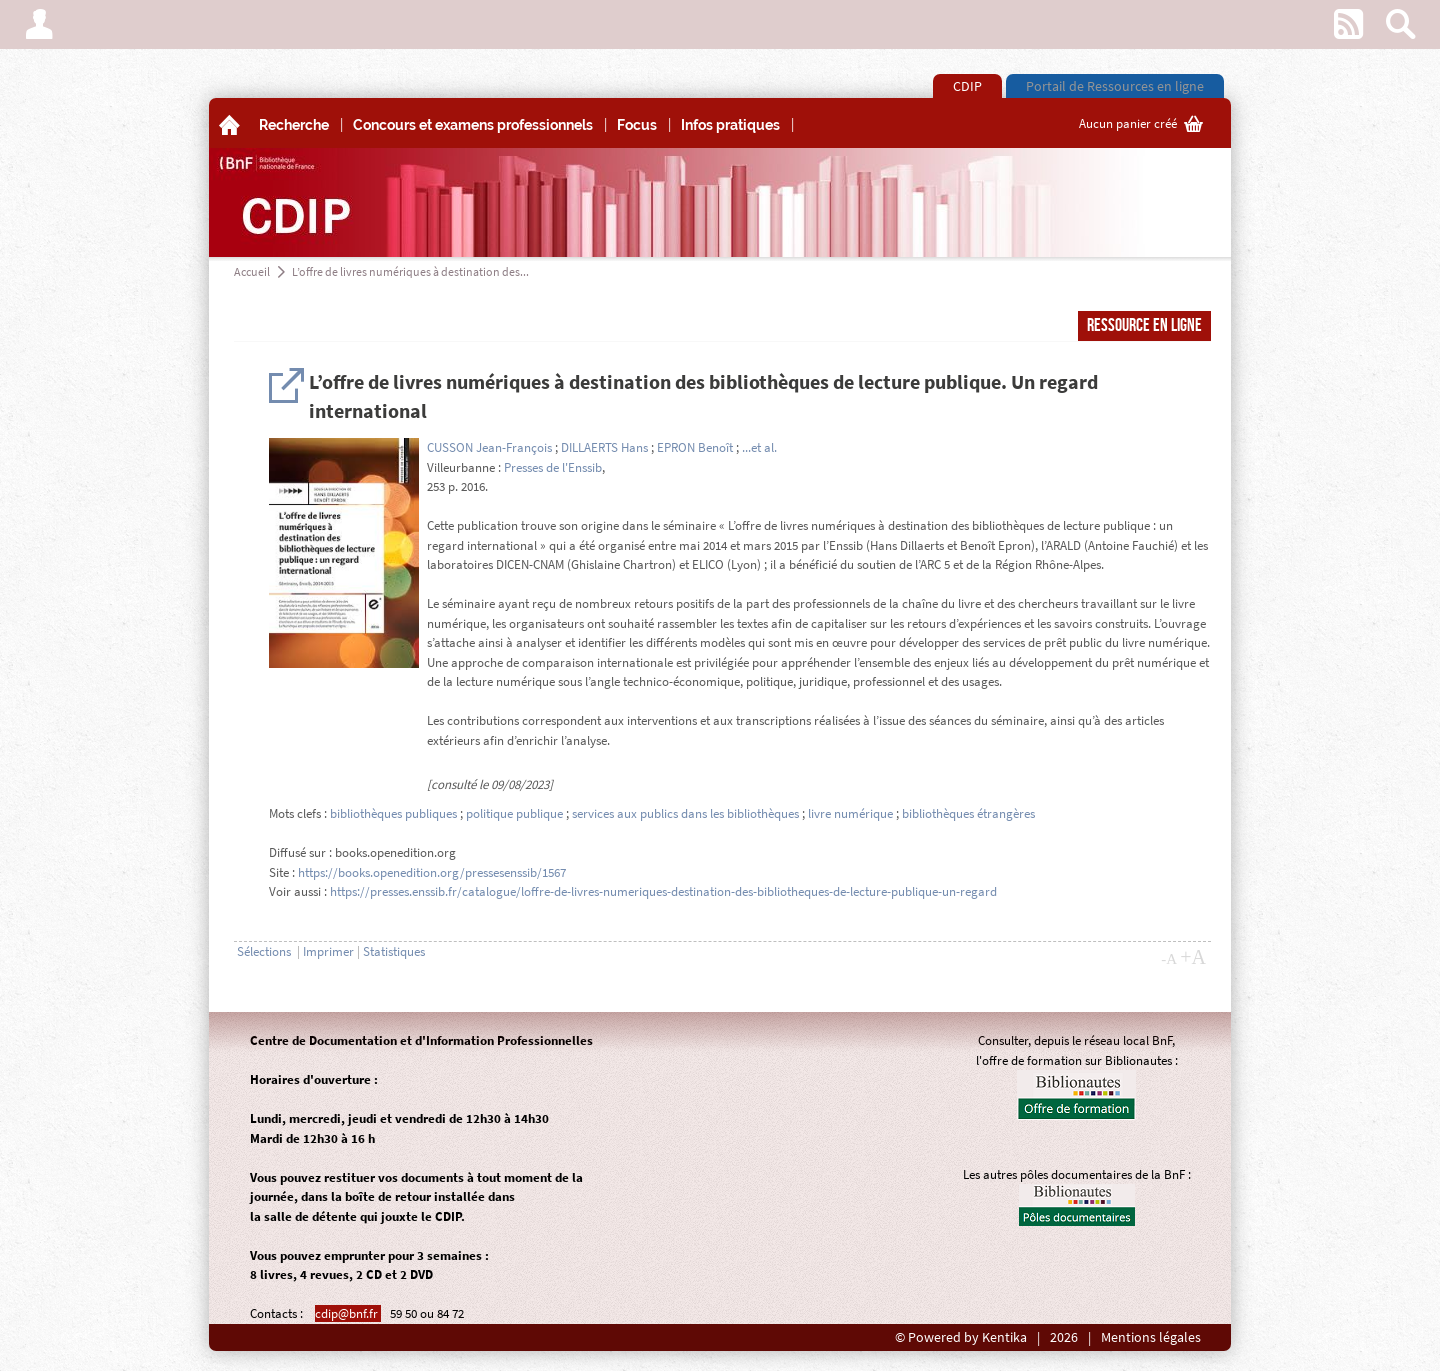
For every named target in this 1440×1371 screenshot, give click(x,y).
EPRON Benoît (695, 447)
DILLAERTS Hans (604, 447)
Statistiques (394, 951)
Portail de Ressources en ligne (1115, 86)
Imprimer (328, 951)
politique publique (514, 813)
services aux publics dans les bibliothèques (685, 813)
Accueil (252, 271)
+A (1193, 957)
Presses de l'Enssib (553, 467)
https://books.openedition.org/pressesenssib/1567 (432, 872)
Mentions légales (1151, 1337)
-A (1169, 959)
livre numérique (850, 813)
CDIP (967, 86)
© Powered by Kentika (961, 1337)
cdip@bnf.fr (348, 1313)
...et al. (759, 447)
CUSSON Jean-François (489, 447)
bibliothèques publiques (393, 813)
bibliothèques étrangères (968, 813)
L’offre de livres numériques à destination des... (410, 271)
